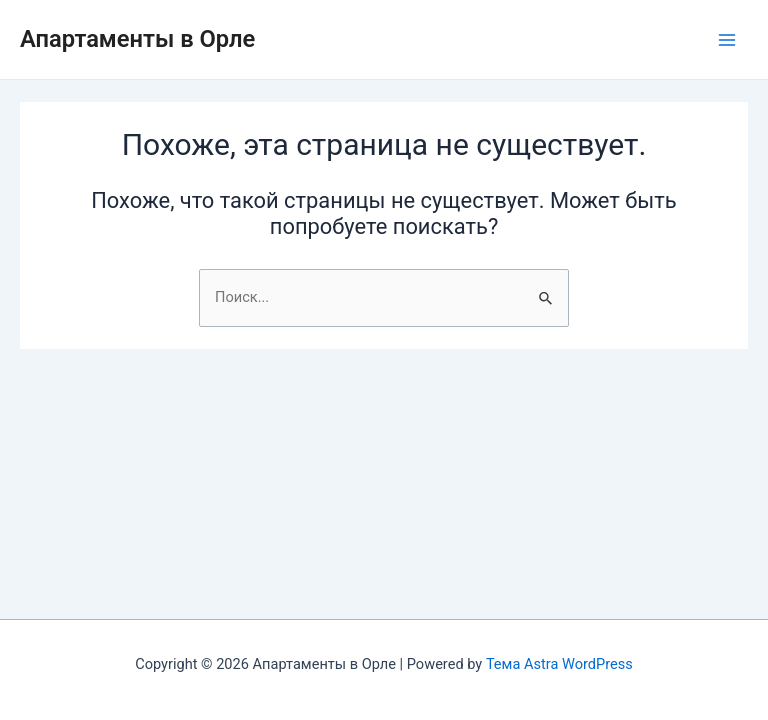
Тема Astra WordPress (559, 664)
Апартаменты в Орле (137, 39)
